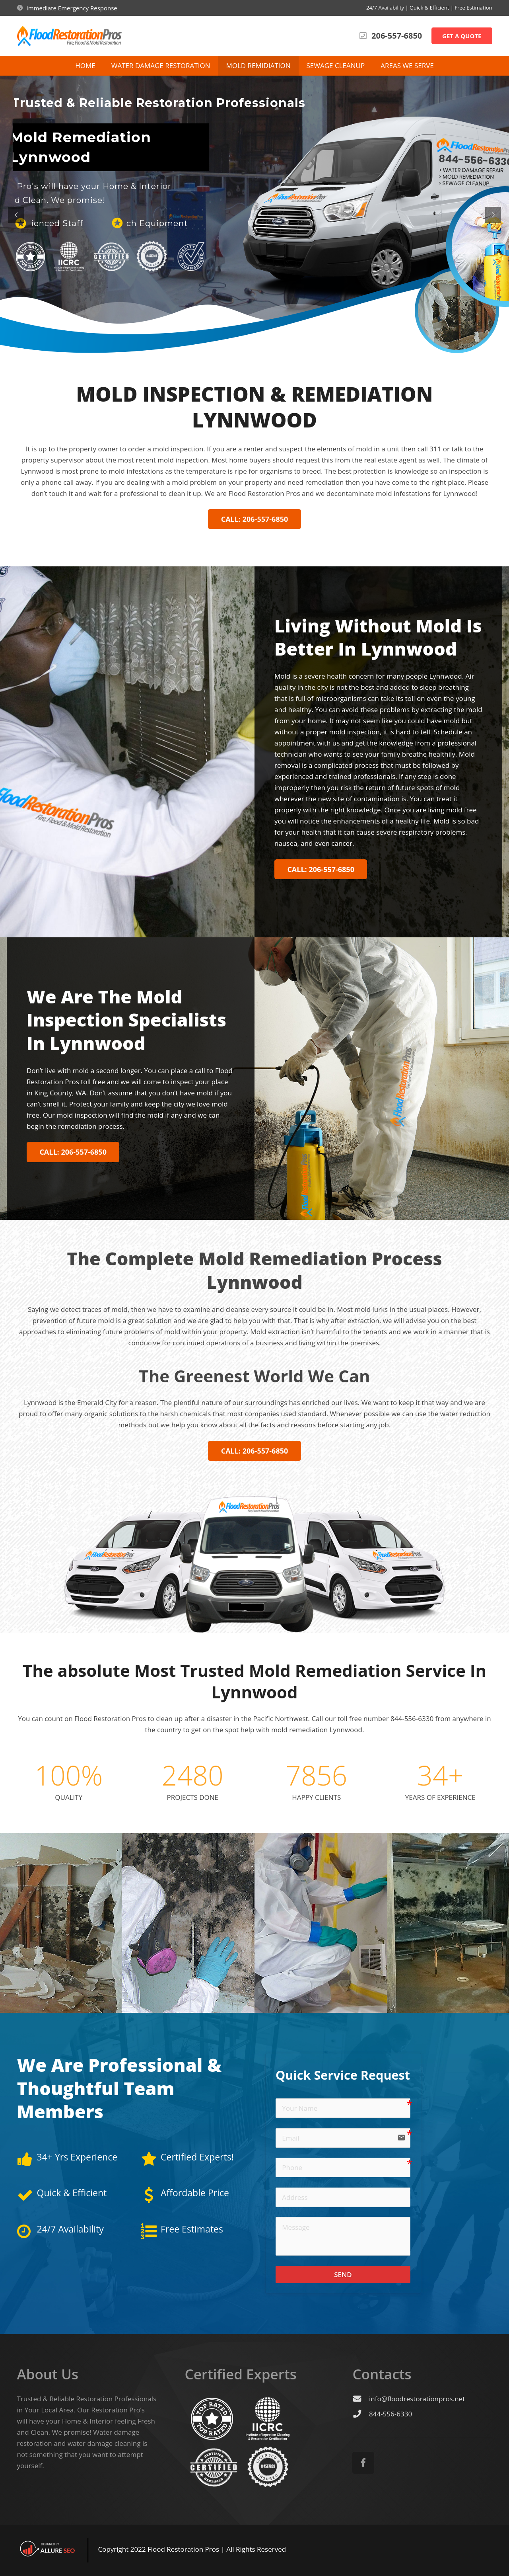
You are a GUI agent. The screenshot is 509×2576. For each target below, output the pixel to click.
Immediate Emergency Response (72, 8)
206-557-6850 (396, 35)
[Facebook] (363, 2463)
